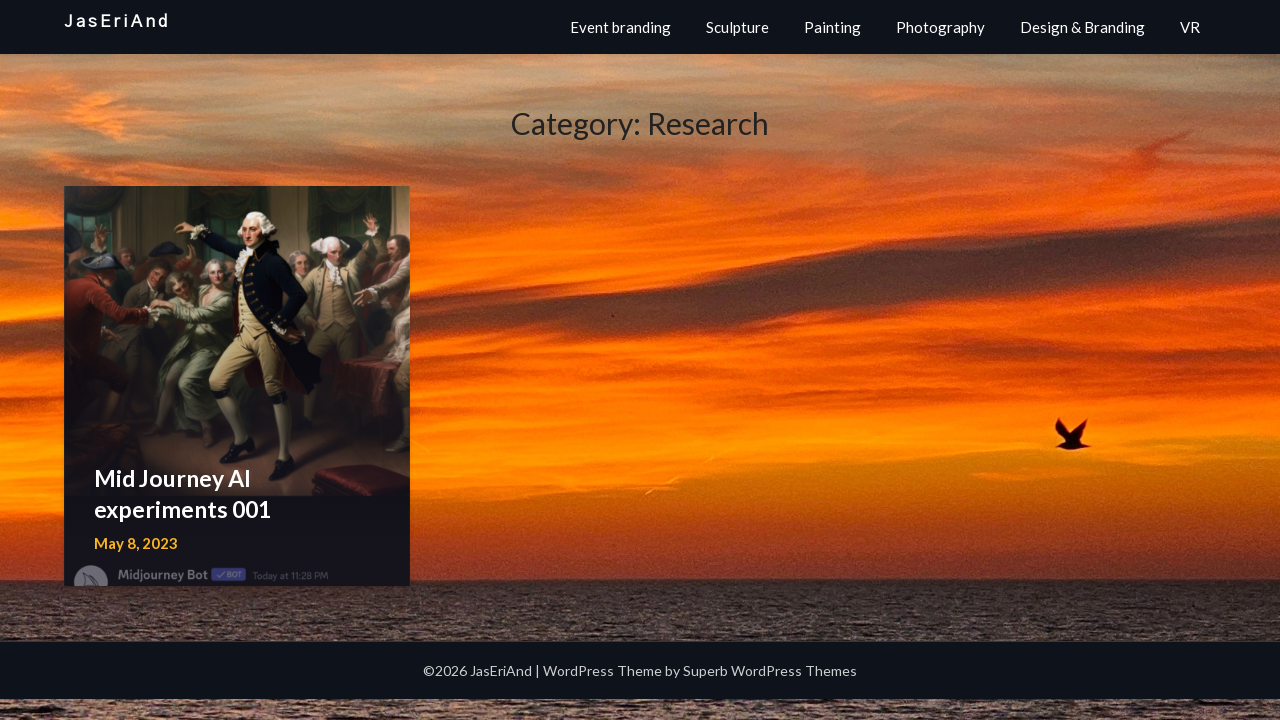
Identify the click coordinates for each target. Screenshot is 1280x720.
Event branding (620, 27)
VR (1190, 27)
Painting (832, 27)
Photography (940, 27)
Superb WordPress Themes (770, 670)
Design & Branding (1082, 27)
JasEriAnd (117, 21)
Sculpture (737, 27)
